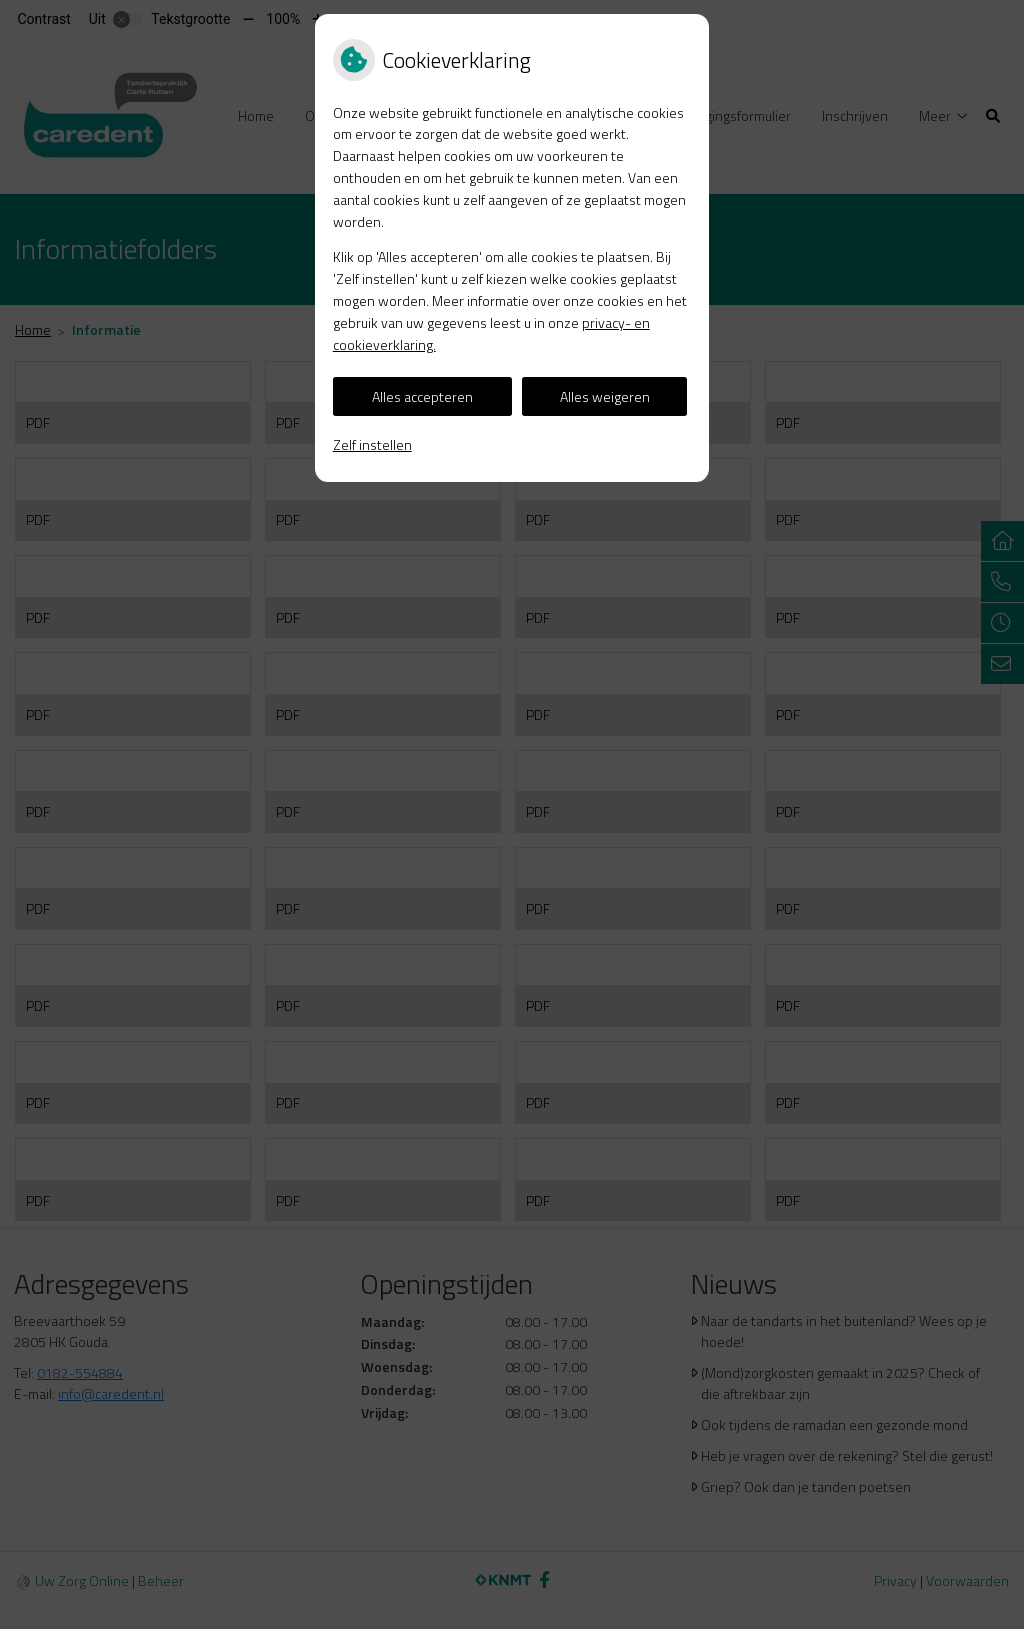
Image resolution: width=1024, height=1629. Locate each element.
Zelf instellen (372, 444)
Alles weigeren (605, 396)
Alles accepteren (422, 396)
